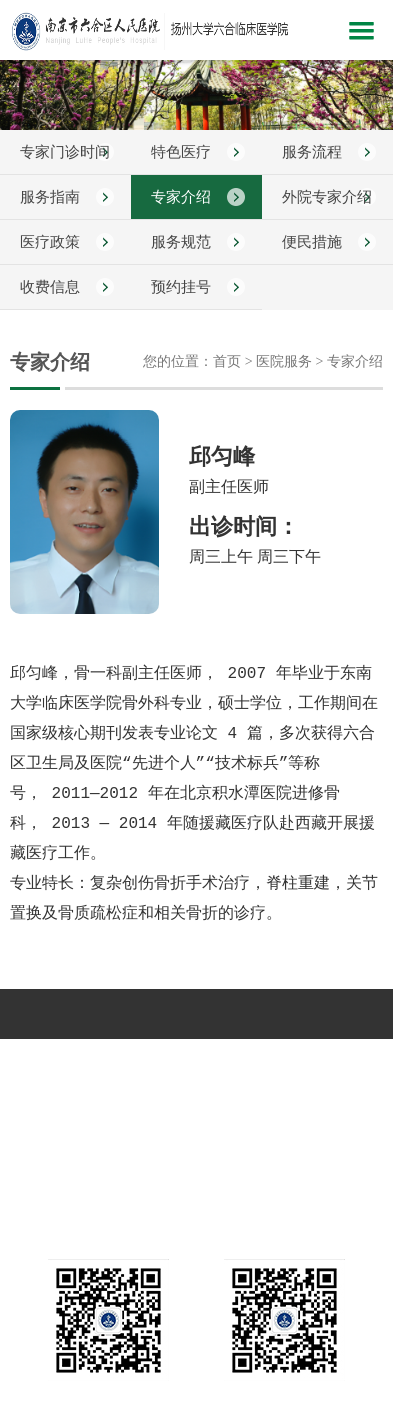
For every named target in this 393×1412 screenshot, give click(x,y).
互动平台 (196, 1088)
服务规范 (181, 242)
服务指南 (50, 197)
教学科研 (55, 1088)
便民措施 (312, 242)
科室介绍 (196, 1058)
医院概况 (55, 1058)
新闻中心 (126, 1058)
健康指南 (126, 1088)
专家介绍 (181, 197)
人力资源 (267, 1088)
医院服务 (338, 1058)
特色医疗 (181, 152)
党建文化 (267, 1058)
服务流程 (312, 152)
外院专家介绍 (327, 197)
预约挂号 (181, 287)
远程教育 (338, 1088)
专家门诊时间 (65, 152)
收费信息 (50, 287)
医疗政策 (50, 242)
